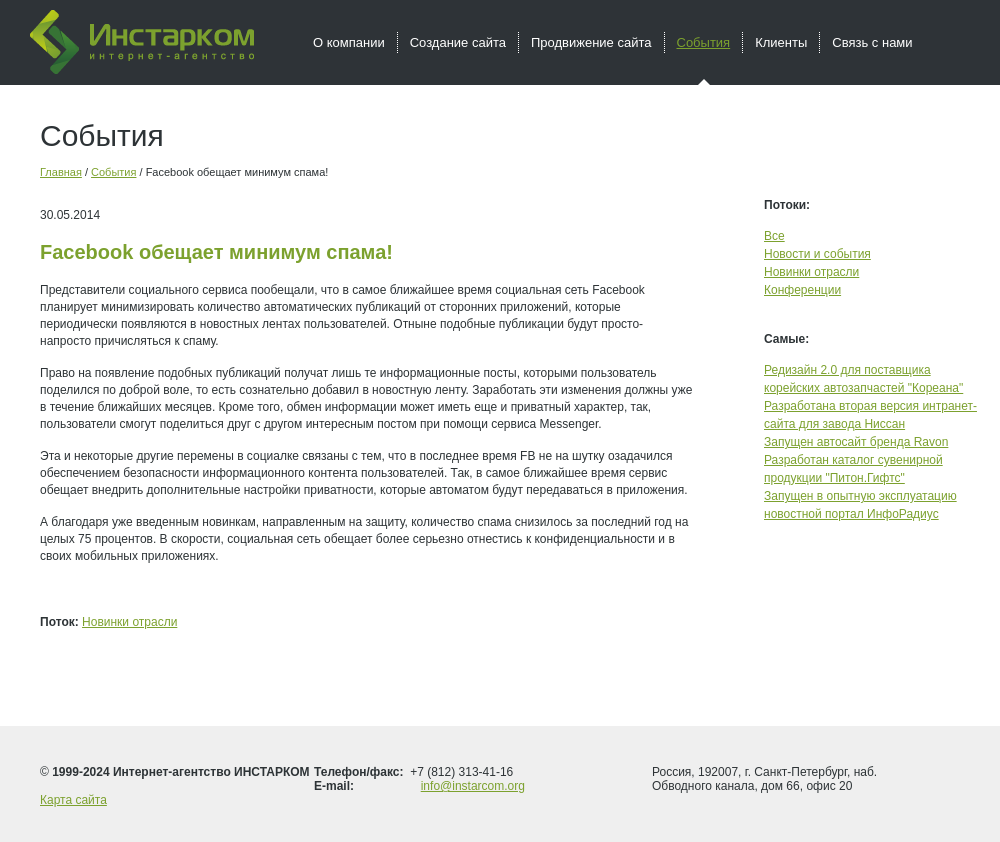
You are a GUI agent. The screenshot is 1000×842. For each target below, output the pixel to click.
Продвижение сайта (591, 42)
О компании (349, 42)
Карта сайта (73, 800)
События (113, 172)
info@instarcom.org (473, 786)
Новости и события (817, 254)
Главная (61, 172)
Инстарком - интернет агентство (142, 42)
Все (774, 236)
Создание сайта (458, 42)
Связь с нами (872, 42)
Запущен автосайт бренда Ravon (856, 442)
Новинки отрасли (129, 622)
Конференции (802, 290)
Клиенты (781, 42)
